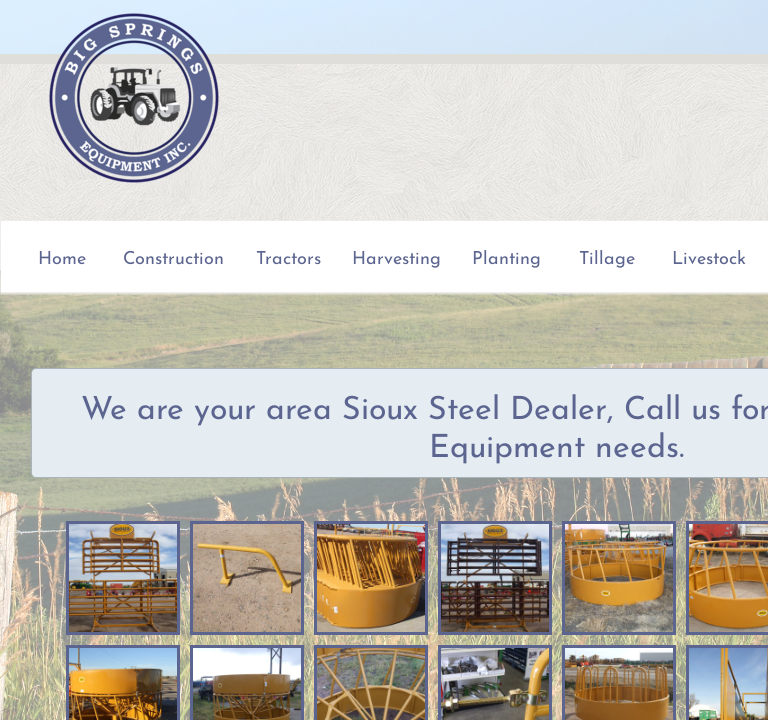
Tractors (288, 259)
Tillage (607, 259)
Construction (173, 259)
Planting (506, 259)
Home (62, 259)
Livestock (709, 259)
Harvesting (396, 259)
